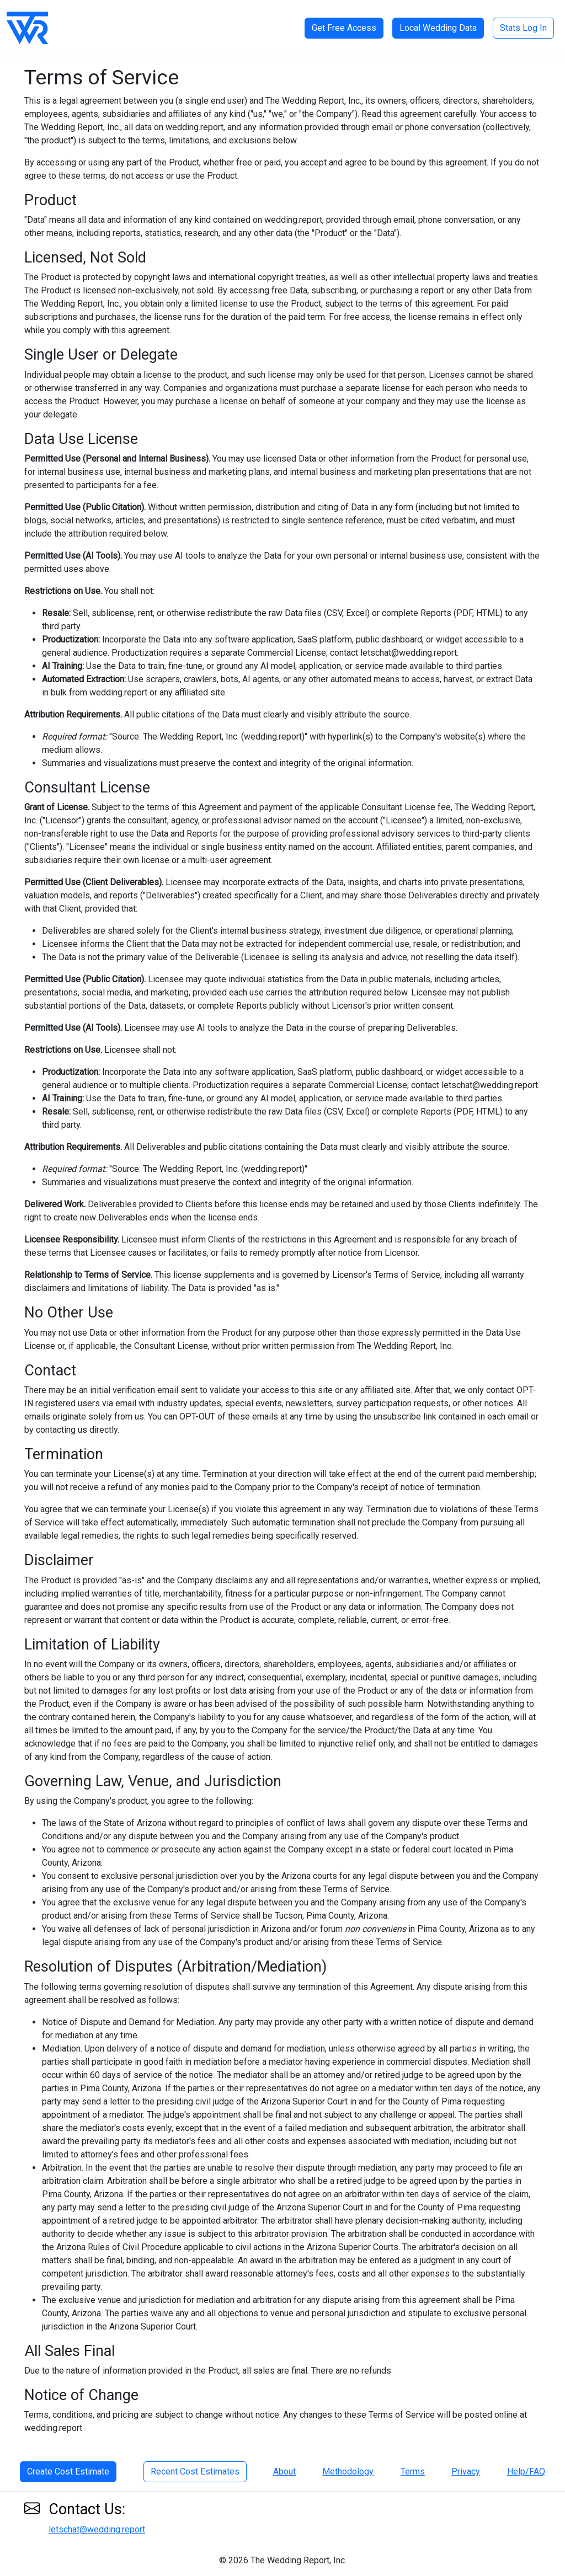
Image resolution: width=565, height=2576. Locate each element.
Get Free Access (344, 28)
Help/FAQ (526, 2471)
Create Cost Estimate (68, 2471)
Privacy (465, 2471)
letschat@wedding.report (97, 2529)
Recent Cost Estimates (195, 2471)
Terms (413, 2471)
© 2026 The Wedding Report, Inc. (283, 2560)
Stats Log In (523, 28)
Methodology (348, 2471)
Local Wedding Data (438, 28)
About (284, 2471)
